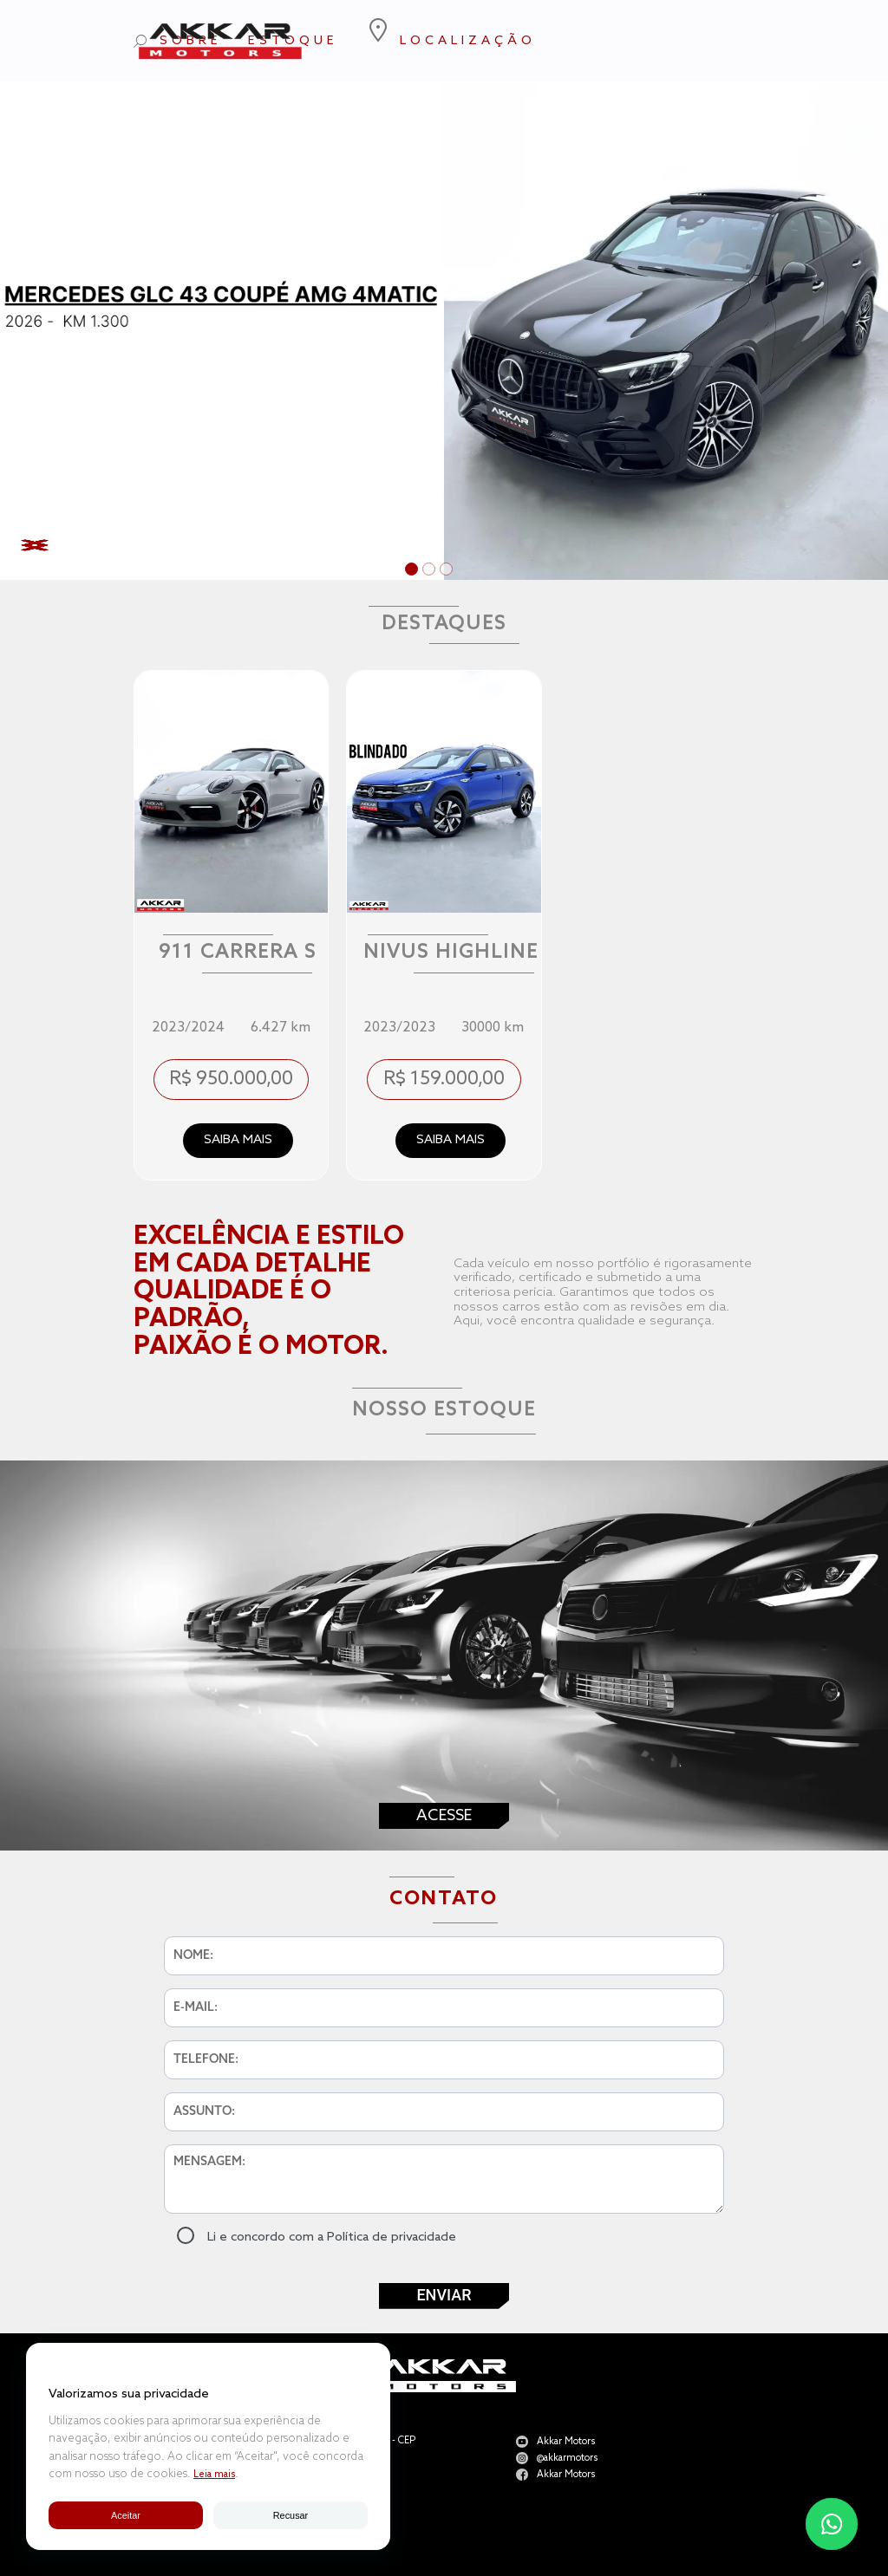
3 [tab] (448, 571)
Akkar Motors (566, 2442)
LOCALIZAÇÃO (450, 32)
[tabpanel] (444, 330)
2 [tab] (431, 571)
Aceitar (125, 2515)
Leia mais (214, 2475)
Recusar (290, 2515)
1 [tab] (413, 571)
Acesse (444, 1815)
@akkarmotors (567, 2458)
